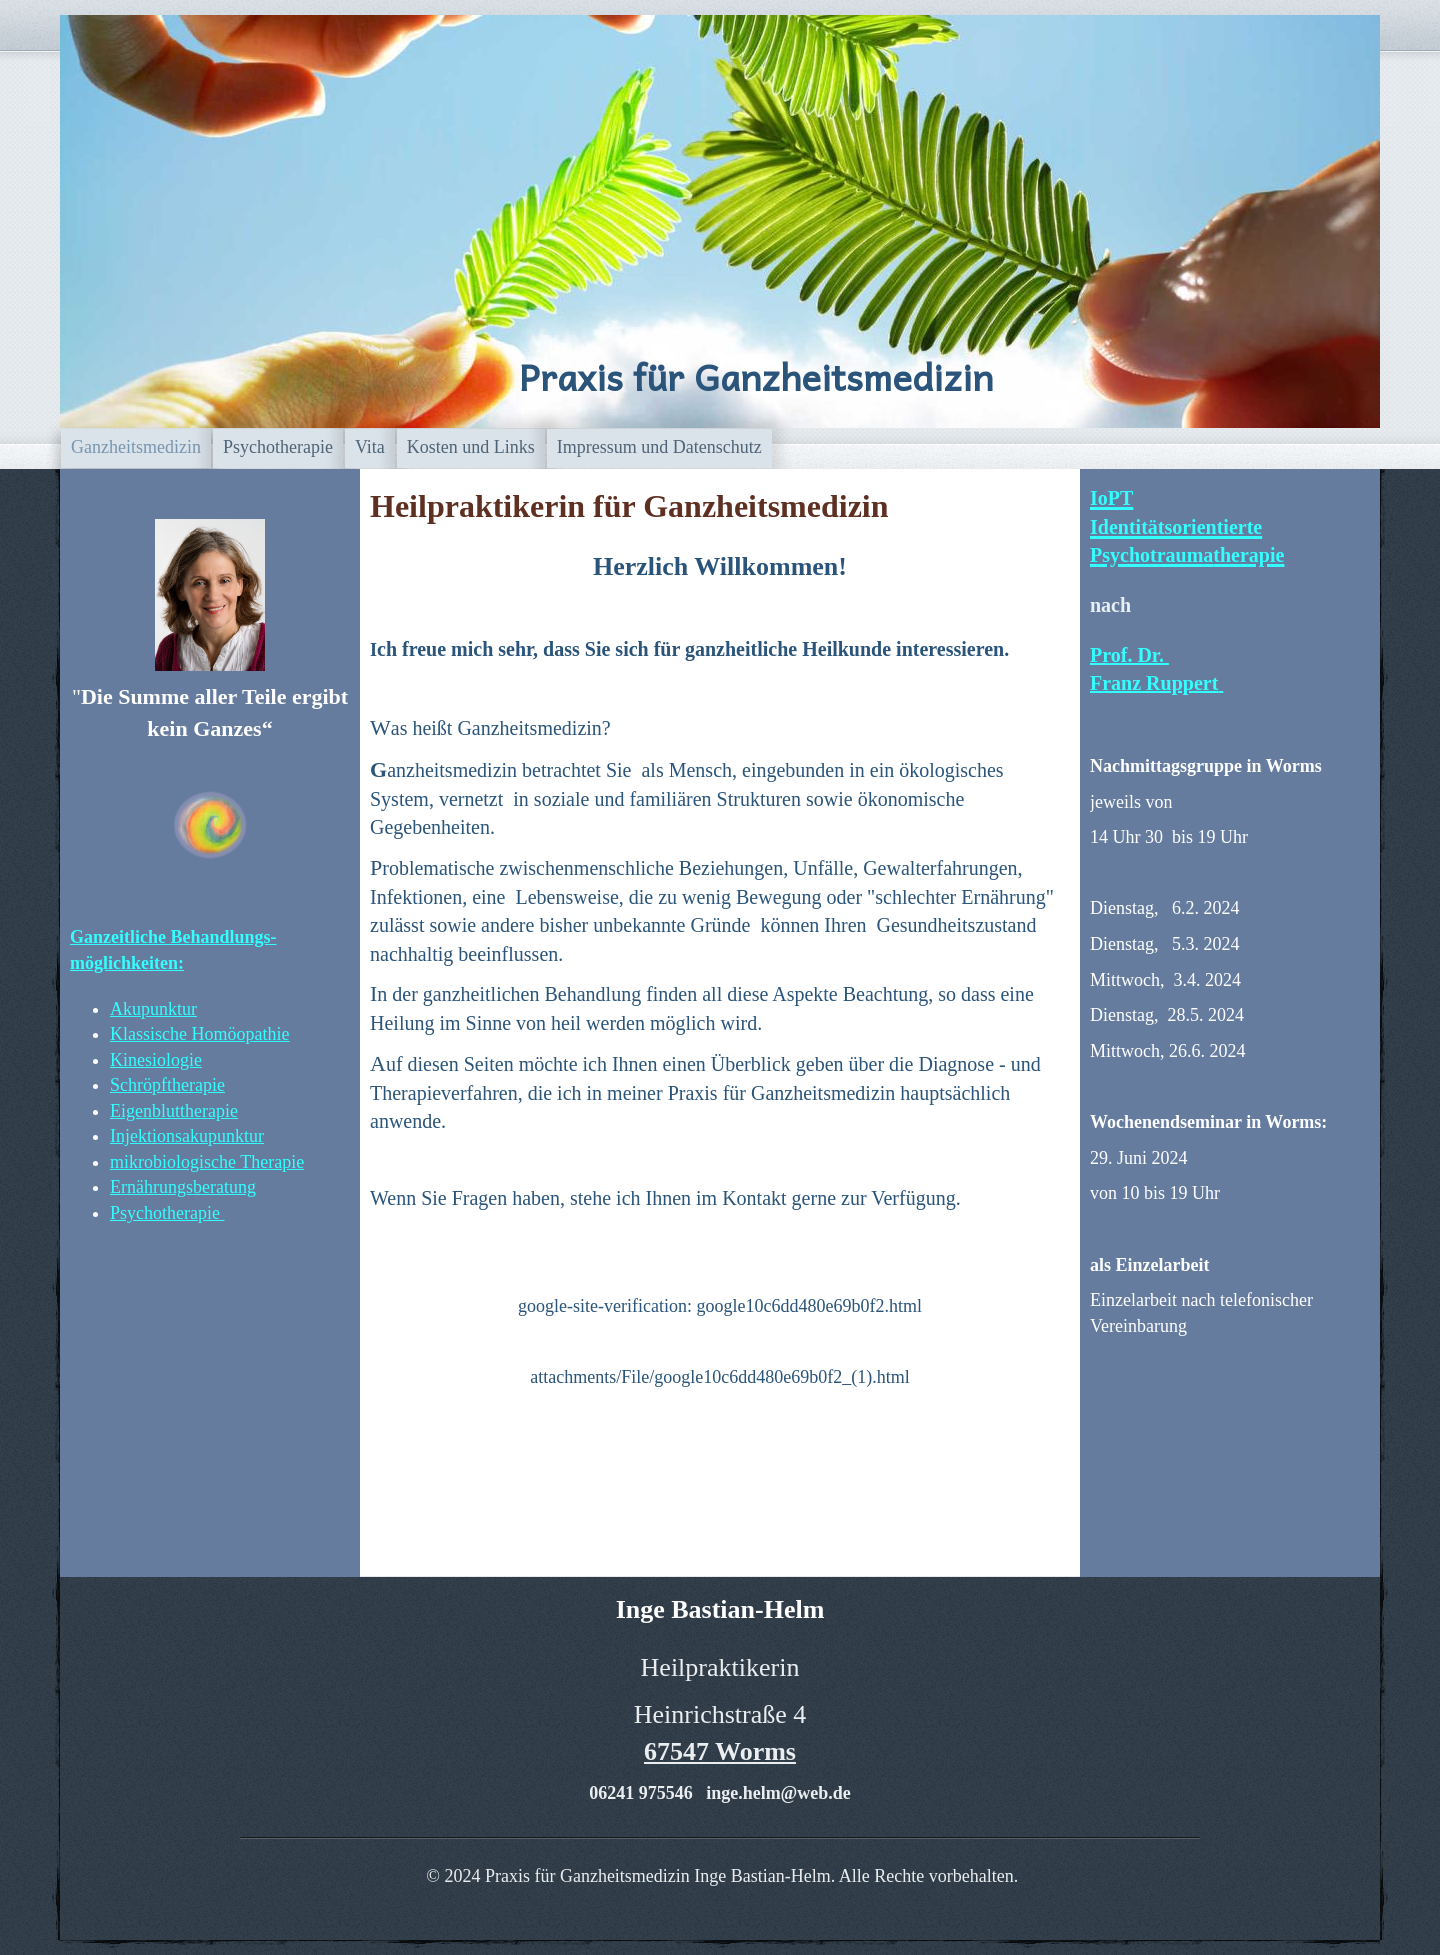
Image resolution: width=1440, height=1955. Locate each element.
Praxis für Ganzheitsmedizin (756, 376)
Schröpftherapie (167, 1085)
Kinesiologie (156, 1060)
